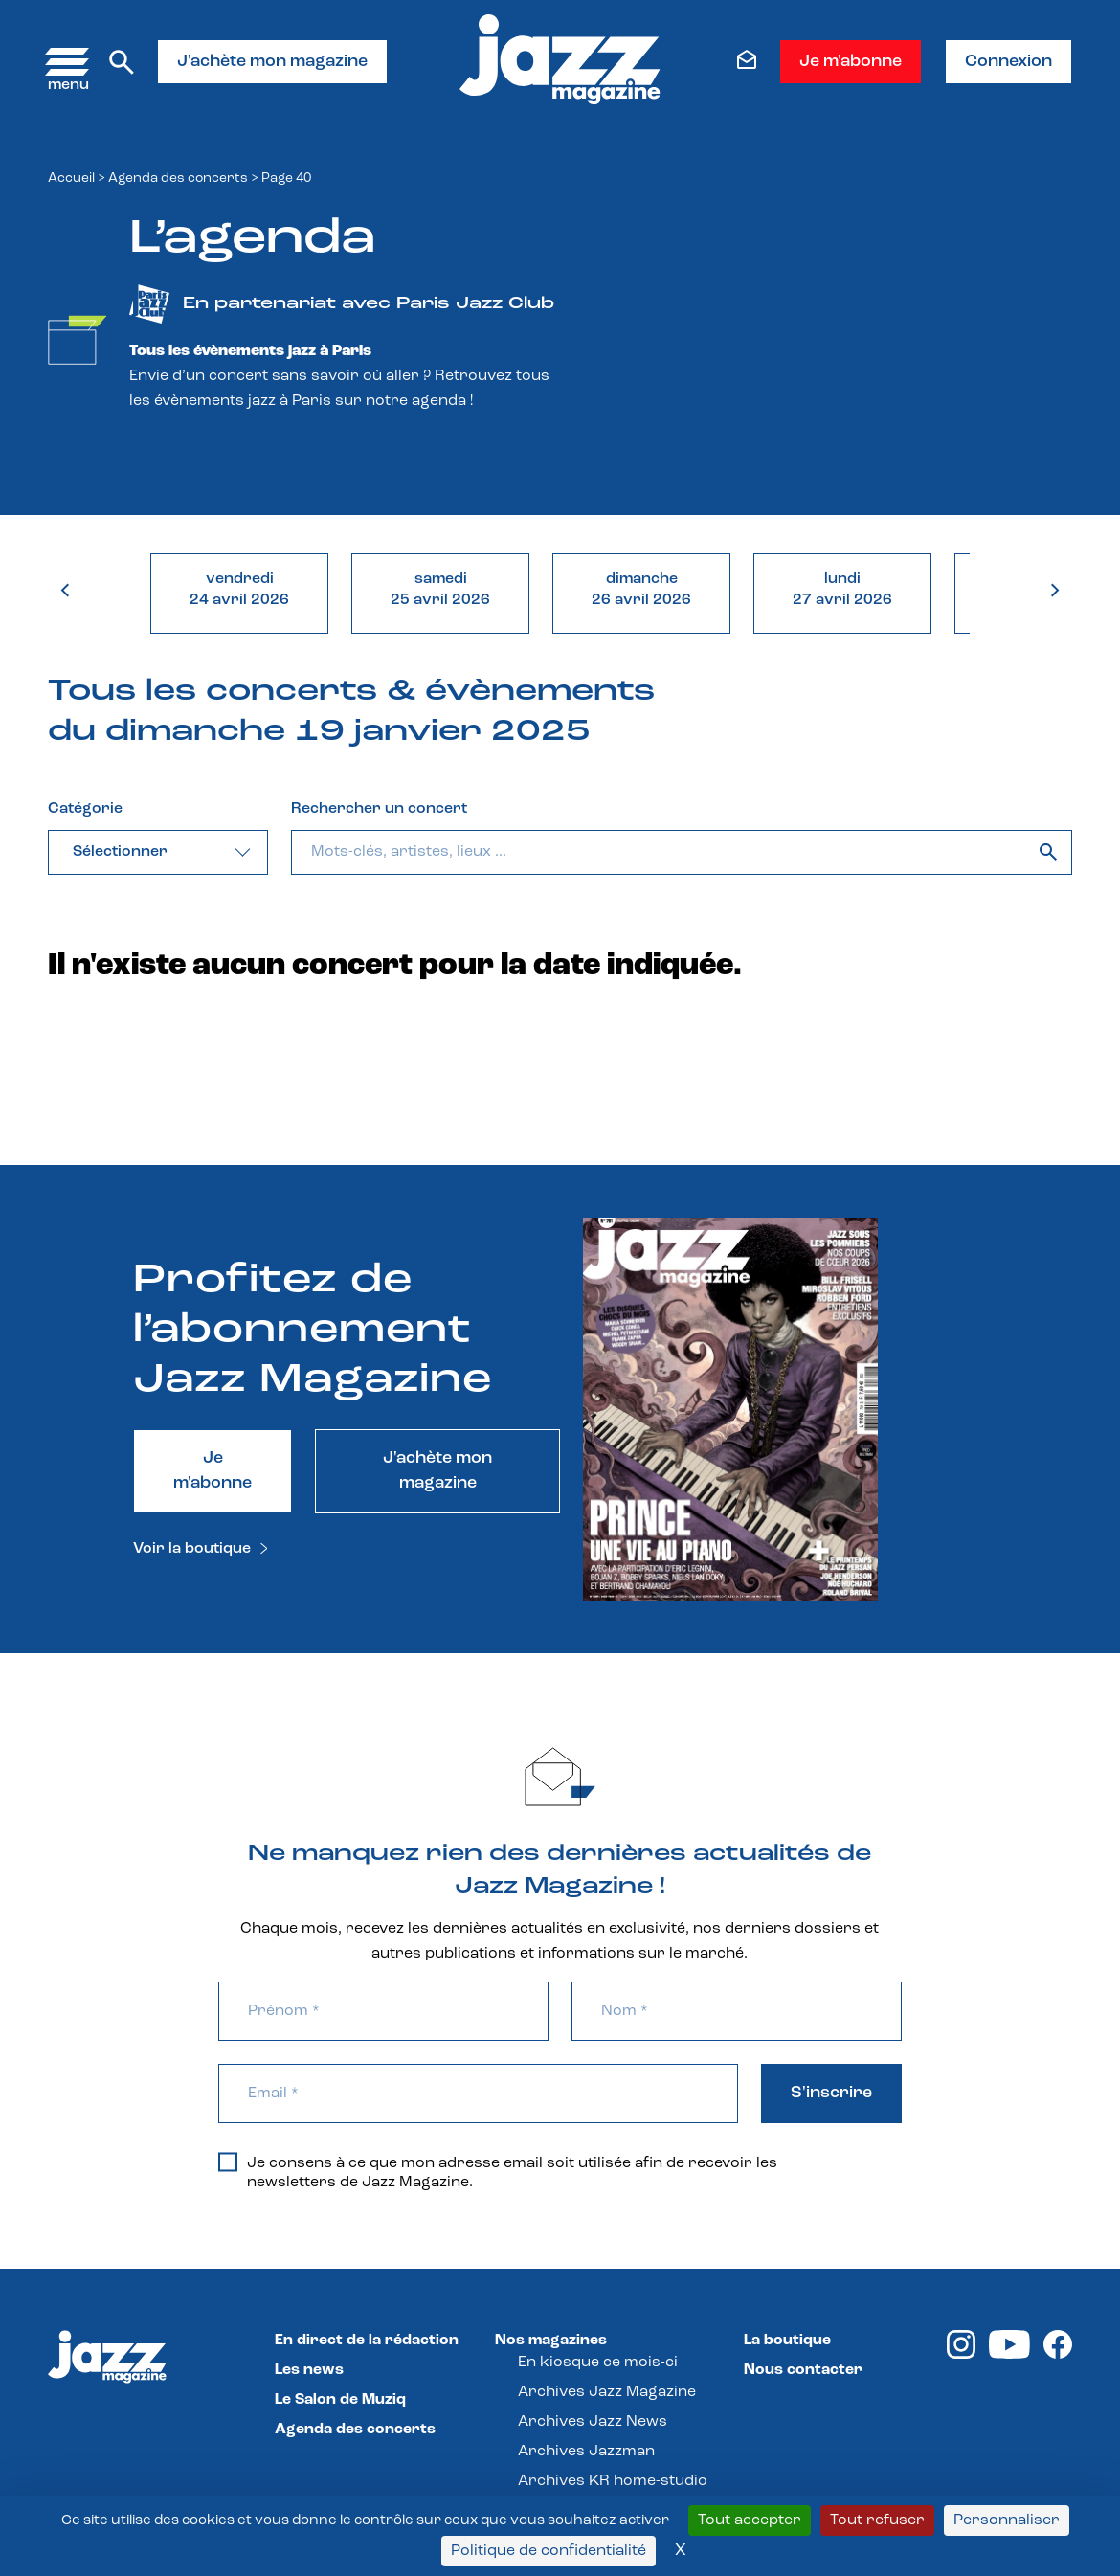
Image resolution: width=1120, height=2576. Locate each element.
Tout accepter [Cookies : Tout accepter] (749, 2520)
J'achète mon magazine (272, 62)
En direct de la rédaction (367, 2340)
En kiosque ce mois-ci (598, 2362)
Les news (309, 2370)
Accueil (71, 178)
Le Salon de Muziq (340, 2400)
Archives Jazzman (586, 2451)
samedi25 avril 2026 (440, 589)
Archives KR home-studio (612, 2481)
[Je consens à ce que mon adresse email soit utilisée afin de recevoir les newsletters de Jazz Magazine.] (227, 2161)
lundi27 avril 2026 (842, 589)
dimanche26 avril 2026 (641, 589)
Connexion (1008, 62)
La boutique (787, 2340)
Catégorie (85, 809)
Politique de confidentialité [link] (548, 2551)
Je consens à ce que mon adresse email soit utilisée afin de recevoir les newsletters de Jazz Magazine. (497, 2172)
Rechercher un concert (379, 809)
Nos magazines (551, 2340)
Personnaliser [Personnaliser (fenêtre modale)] (1006, 2520)
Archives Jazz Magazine (607, 2392)
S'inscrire (831, 2093)
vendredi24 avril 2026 (239, 589)
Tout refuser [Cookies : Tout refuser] (877, 2520)
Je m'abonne (850, 62)
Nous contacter (803, 2370)
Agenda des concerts (178, 178)
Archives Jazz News (592, 2422)
